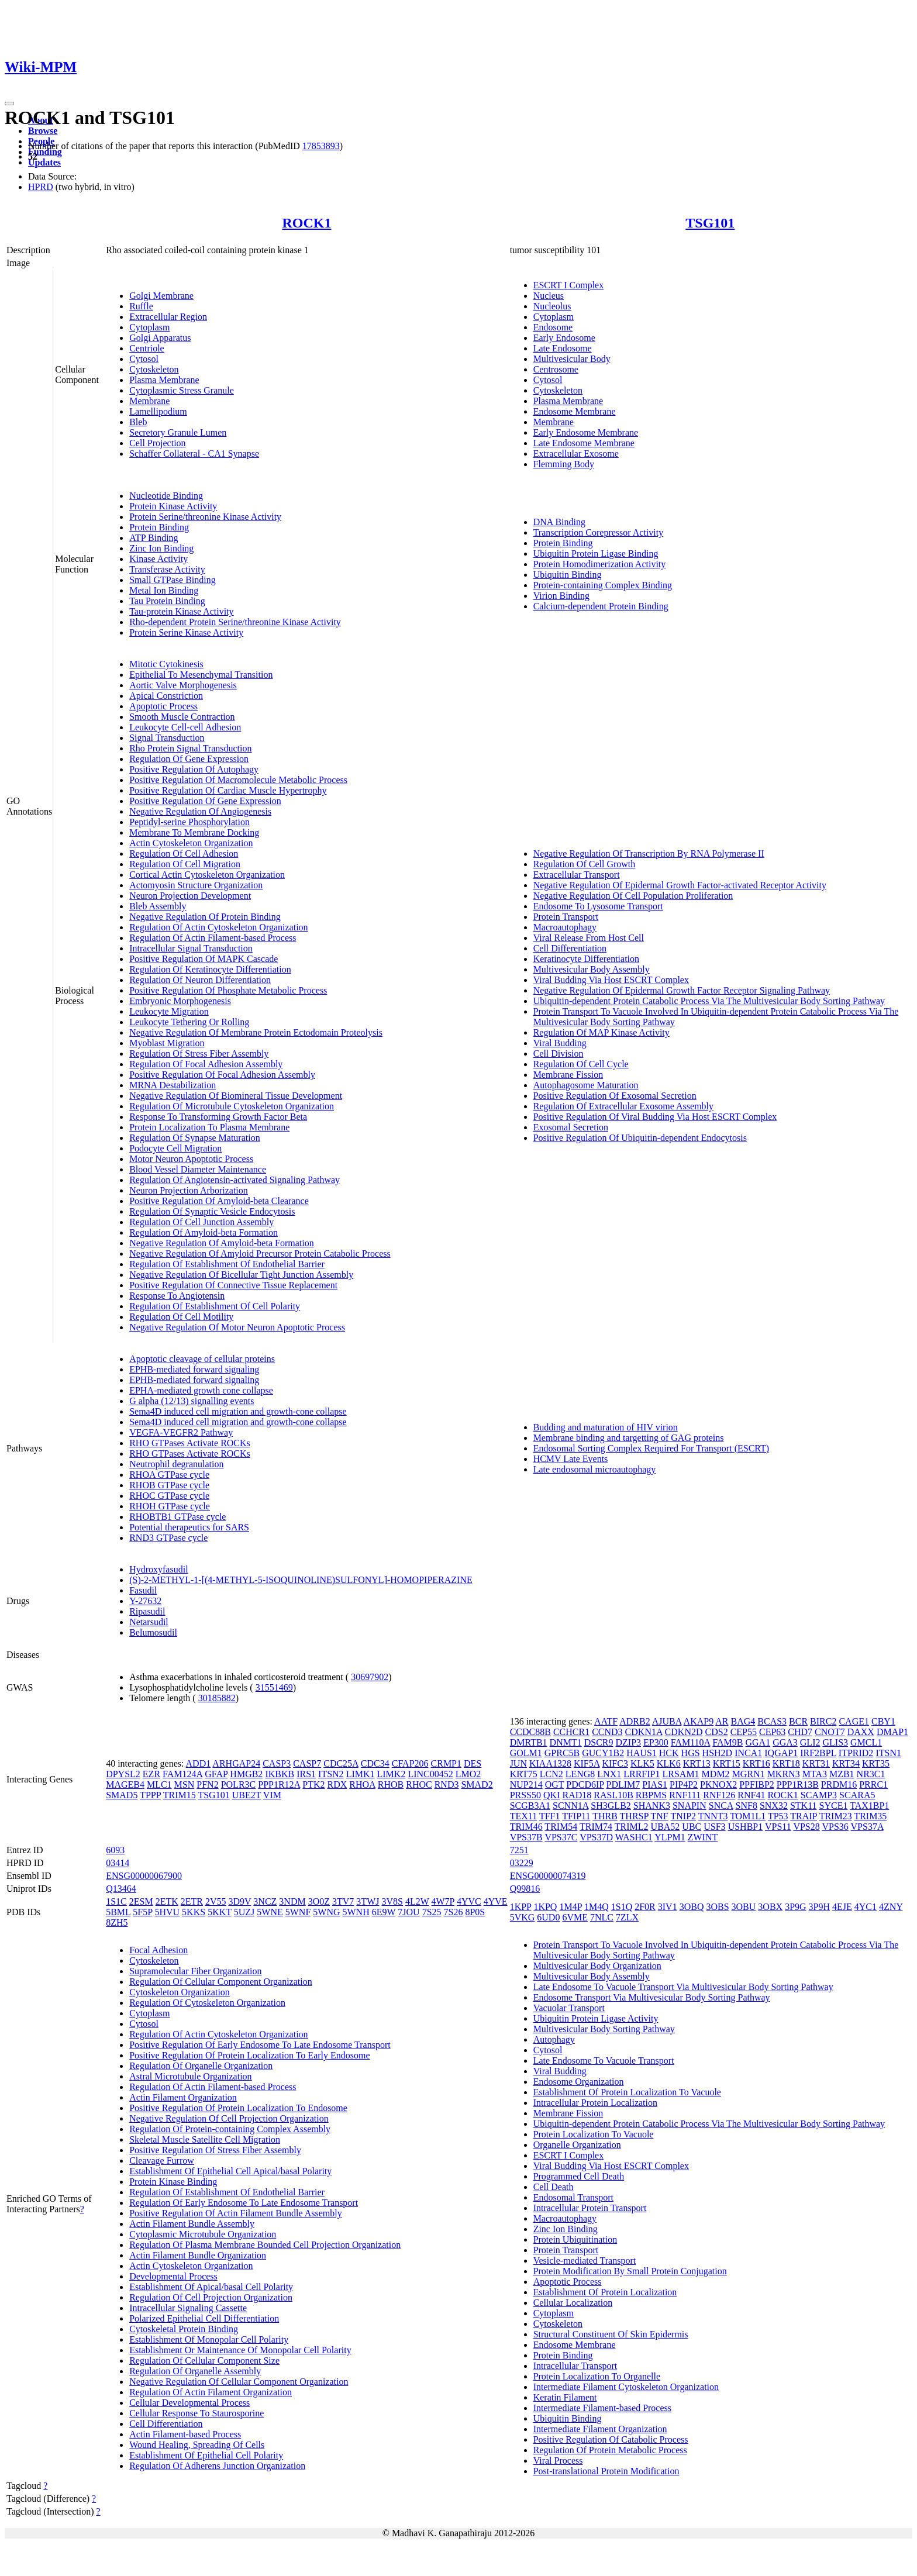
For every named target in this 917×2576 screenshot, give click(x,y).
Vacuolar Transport (569, 2008)
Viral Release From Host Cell (588, 938)
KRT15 (726, 1763)
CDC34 (375, 1763)
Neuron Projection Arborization (188, 1190)
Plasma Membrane (164, 380)
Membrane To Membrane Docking (194, 832)
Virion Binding (561, 596)
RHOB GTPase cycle (169, 1485)
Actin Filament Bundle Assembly (191, 2224)
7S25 (432, 1912)
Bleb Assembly (157, 906)
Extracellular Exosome (576, 453)
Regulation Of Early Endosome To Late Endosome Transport (243, 2203)
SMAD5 (121, 1795)
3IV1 (667, 1907)
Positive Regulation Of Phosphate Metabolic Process (228, 990)
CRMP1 (446, 1763)
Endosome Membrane (574, 411)
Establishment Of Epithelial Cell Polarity (206, 2455)
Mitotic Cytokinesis (166, 664)
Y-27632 (145, 1601)
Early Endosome (564, 338)
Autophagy (554, 2039)
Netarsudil (148, 1622)
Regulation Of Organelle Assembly (195, 2371)
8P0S (475, 1912)
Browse (42, 131)
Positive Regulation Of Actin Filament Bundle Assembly (235, 2213)
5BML (118, 1912)
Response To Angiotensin (177, 1296)
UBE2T (246, 1795)
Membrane (149, 401)
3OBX (770, 1907)
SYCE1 (833, 1806)
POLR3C (238, 1784)
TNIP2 (683, 1816)
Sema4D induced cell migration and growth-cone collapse (237, 1411)
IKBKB (279, 1774)
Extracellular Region (168, 317)
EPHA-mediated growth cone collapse (201, 1390)
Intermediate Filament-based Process (602, 2408)
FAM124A (182, 1774)
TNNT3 (713, 1816)
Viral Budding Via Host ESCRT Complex (611, 980)
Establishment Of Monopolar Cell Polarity (208, 2339)
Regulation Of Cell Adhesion (183, 853)
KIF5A (586, 1763)
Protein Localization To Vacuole (593, 2134)
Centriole (146, 348)
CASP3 (277, 1763)
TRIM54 (560, 1827)
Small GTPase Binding (172, 580)
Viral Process (558, 2460)
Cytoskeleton (153, 369)
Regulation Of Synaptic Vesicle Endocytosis (212, 1211)
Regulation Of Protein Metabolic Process (610, 2450)
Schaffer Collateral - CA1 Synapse (194, 453)
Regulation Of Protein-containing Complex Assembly (229, 2129)
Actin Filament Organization (183, 2097)
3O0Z (319, 1901)
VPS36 (835, 1827)
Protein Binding (159, 527)
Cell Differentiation (569, 948)
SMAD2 (476, 1784)
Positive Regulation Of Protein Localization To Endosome (238, 2108)
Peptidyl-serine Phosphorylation (189, 822)
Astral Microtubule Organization (190, 2076)
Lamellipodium (158, 411)
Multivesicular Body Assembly (591, 969)
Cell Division (558, 1053)
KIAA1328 (550, 1763)
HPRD (40, 187)
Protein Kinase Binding (173, 2182)
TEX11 (523, 1816)
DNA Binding (559, 522)
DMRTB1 (528, 1742)
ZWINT (703, 1837)
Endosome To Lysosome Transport (598, 906)
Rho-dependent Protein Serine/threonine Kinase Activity (235, 622)
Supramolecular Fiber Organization (195, 1971)
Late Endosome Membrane (584, 443)
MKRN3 (783, 1774)
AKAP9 (699, 1721)
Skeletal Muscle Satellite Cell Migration (204, 2139)
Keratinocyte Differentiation (586, 959)
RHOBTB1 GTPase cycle (177, 1517)
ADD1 (198, 1763)
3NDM (292, 1901)
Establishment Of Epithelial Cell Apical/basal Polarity (230, 2171)
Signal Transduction (166, 738)
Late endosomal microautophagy (594, 1469)
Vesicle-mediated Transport (584, 2260)
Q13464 (121, 1889)
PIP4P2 (684, 1784)
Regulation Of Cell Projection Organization (210, 2297)
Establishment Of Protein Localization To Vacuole (627, 2092)
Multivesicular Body (572, 359)
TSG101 (710, 222)
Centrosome (555, 369)
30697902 (369, 1677)
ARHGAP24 (236, 1763)
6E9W (384, 1912)
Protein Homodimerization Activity (599, 564)
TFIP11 (576, 1816)
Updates (44, 162)
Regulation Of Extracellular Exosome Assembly (623, 1106)
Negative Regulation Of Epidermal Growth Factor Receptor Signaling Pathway (681, 990)
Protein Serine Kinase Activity (186, 632)
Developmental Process (173, 2276)
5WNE (269, 1912)
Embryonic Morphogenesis (180, 1001)
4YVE (496, 1901)
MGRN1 (748, 1774)
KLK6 (669, 1763)
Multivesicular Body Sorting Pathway (604, 2029)
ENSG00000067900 (144, 1876)
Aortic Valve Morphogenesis (183, 685)
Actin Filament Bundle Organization (197, 2255)
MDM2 (716, 1774)
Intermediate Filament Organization (600, 2429)
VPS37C (560, 1837)
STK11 (803, 1806)
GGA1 (757, 1742)
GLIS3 (835, 1742)
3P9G (795, 1907)
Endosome (553, 327)
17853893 (321, 146)
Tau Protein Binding (167, 601)
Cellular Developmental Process (189, 2403)
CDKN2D (684, 1732)
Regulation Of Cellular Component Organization (220, 1982)
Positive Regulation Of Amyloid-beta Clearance (219, 1201)
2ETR (192, 1901)
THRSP (634, 1816)
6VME (575, 1917)
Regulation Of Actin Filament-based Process (212, 938)
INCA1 (748, 1753)
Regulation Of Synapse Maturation (194, 1138)
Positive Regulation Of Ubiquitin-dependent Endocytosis (640, 1138)
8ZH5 (116, 1922)
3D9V (240, 1901)
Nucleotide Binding (166, 496)
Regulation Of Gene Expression (189, 759)
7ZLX (627, 1917)
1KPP (521, 1907)
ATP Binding (153, 538)
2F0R (645, 1907)
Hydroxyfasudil (158, 1569)
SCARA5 (857, 1795)
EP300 (655, 1742)
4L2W (417, 1901)
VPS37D (596, 1837)
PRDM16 (839, 1784)
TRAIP (803, 1816)
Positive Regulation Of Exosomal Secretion (615, 1096)
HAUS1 (641, 1753)
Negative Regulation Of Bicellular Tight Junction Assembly (241, 1275)
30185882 (217, 1698)
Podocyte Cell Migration (175, 1148)
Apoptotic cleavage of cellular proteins (202, 1359)
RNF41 (751, 1795)
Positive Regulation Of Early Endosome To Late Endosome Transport (260, 2045)
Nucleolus (552, 306)
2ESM (141, 1901)
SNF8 (746, 1806)
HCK (669, 1753)
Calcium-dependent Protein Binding (600, 606)
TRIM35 (870, 1816)
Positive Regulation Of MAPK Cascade (203, 959)
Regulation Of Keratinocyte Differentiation (210, 969)
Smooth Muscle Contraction (182, 717)
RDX (337, 1784)
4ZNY (890, 1907)
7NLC (601, 1917)
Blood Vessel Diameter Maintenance (197, 1169)
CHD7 (800, 1732)
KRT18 (786, 1763)
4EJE (842, 1907)
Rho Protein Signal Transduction (190, 748)
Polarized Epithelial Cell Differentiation (204, 2318)
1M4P (570, 1907)
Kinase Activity (158, 559)
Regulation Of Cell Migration (184, 864)
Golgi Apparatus (160, 338)
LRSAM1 (680, 1774)
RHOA (362, 1784)
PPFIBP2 (756, 1784)
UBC (691, 1827)
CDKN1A (644, 1732)
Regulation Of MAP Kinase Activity (601, 1032)
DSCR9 (598, 1742)
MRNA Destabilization (172, 1085)
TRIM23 (835, 1816)
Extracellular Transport (576, 875)
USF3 (714, 1827)
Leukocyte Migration (169, 1011)
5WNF (298, 1912)
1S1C (116, 1901)
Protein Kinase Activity (173, 506)
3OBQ (692, 1907)
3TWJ (367, 1901)
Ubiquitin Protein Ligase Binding (596, 553)
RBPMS (651, 1795)
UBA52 (665, 1827)
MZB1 (841, 1774)
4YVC (469, 1901)
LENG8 (580, 1774)
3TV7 (343, 1901)
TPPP (150, 1795)
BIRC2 (823, 1721)
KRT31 (816, 1763)
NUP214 (526, 1784)
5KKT (220, 1912)
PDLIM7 (623, 1784)
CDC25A (340, 1763)
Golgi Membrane (161, 296)
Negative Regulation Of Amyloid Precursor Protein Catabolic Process (260, 1253)
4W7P (443, 1901)
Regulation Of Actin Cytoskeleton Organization (218, 927)
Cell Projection (157, 443)
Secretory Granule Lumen (177, 432)
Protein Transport (566, 917)
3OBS (717, 1907)
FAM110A (691, 1742)
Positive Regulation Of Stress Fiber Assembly (215, 2150)
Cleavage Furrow (161, 2160)
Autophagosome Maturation (586, 1085)
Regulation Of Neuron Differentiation (200, 980)
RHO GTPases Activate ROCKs (189, 1443)
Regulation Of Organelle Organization (201, 2066)
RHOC (419, 1784)
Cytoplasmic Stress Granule (181, 390)
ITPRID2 (856, 1753)
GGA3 (785, 1742)
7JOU (408, 1912)
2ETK (167, 1901)
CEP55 (743, 1732)
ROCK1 (306, 222)
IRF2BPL (818, 1753)
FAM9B (727, 1742)
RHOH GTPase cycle (169, 1506)
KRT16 (756, 1763)
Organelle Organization (577, 2145)
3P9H (819, 1907)
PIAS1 (654, 1784)
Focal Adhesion (158, 1950)
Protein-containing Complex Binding (602, 585)
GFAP (216, 1774)
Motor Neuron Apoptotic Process (191, 1159)
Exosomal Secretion (570, 1127)
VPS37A (867, 1827)
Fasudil (143, 1590)
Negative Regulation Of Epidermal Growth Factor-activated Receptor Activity (679, 885)
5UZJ (244, 1912)
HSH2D (717, 1753)
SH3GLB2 (610, 1806)
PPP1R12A (279, 1784)
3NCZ (265, 1901)
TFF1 (549, 1816)
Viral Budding (560, 1043)
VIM (272, 1795)
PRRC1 (873, 1784)
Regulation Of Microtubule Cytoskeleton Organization (231, 1106)
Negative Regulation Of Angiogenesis (200, 811)
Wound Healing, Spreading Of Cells (196, 2445)
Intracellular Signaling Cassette (188, 2308)
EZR (151, 1774)
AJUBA (667, 1721)
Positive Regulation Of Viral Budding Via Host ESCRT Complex (655, 1117)
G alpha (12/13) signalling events (191, 1401)
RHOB (391, 1784)
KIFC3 (615, 1763)
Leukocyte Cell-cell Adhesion (185, 727)
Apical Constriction (166, 696)
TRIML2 (632, 1827)
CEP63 (772, 1732)
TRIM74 (596, 1827)
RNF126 (719, 1795)
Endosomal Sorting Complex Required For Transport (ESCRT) (651, 1448)
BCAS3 (772, 1721)
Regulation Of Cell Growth (584, 864)
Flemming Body (563, 464)
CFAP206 (410, 1763)
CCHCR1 (571, 1732)
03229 (521, 1863)
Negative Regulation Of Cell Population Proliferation (633, 896)
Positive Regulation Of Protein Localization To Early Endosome (249, 2055)
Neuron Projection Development (190, 896)
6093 (115, 1850)
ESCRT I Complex (568, 285)
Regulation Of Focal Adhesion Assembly (205, 1064)
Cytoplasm (149, 327)
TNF (659, 1816)
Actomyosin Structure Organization (196, 885)
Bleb (138, 422)
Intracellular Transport (575, 2366)
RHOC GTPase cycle (169, 1496)
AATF (606, 1721)
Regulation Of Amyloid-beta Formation (203, 1232)
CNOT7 (830, 1732)
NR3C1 (871, 1774)
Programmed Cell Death (579, 2176)
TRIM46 (526, 1827)
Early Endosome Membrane (586, 432)
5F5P (142, 1912)
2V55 (215, 1901)
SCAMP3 (819, 1795)
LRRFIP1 (641, 1774)
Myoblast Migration (166, 1043)
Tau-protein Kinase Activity (181, 611)
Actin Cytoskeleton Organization (191, 843)
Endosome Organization (578, 2082)
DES (472, 1763)
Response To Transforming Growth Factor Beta (218, 1117)
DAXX (860, 1732)
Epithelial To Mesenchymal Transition (201, 675)
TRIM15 (179, 1795)
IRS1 (306, 1774)
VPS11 (778, 1827)
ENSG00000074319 (548, 1876)
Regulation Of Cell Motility (181, 1317)
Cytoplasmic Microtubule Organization (202, 2234)
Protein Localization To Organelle (596, 2376)
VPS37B (526, 1837)
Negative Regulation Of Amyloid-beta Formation (221, 1243)
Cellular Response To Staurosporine (196, 2413)
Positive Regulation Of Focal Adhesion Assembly (222, 1075)
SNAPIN (689, 1806)
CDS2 (716, 1732)
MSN (184, 1784)
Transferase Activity (167, 569)
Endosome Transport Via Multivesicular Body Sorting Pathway (651, 1997)
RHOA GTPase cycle (169, 1475)
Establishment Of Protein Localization (605, 2292)
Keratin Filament (565, 2397)
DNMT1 (566, 1742)
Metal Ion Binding (163, 590)
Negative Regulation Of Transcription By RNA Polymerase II (648, 853)
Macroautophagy (565, 927)
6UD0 (548, 1917)
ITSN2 (331, 1774)
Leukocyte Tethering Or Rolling (189, 1022)
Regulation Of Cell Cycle (581, 1064)
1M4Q (596, 1907)
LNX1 (609, 1774)
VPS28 (806, 1827)
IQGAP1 (781, 1753)
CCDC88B (530, 1732)
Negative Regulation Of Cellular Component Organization (238, 2382)
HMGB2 (246, 1774)
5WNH (356, 1912)
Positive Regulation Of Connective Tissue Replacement (233, 1285)
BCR (798, 1721)
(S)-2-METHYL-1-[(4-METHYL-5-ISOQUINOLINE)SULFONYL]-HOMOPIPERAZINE (301, 1580)
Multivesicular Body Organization (597, 1966)
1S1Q (621, 1907)
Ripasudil (147, 1611)
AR (721, 1721)
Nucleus (548, 296)
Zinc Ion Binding (161, 548)
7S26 (453, 1912)
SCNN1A (570, 1806)
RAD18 (576, 1795)
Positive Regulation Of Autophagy (193, 769)
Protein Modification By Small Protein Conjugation (630, 2271)
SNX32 (774, 1806)
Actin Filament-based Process (185, 2434)
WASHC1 (634, 1837)
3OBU (744, 1907)
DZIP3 (628, 1742)
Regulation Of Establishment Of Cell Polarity (214, 1306)
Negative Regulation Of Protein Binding (205, 917)
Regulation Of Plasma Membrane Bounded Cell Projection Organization (265, 2245)
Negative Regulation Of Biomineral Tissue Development (235, 1096)
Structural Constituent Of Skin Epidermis (610, 2334)
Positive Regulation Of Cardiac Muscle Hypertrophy (227, 790)
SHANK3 (651, 1806)
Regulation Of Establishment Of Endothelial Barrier (227, 1264)
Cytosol (143, 359)
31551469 (274, 1687)
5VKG (522, 1917)
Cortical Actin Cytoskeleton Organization (207, 875)
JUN (518, 1763)
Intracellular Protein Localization (595, 2103)
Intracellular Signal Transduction (191, 948)
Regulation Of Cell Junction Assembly (201, 1222)
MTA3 (814, 1774)
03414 (117, 1863)
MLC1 (159, 1784)
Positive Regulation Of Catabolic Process (610, 2439)
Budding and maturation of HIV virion (605, 1427)
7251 (519, 1850)
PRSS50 (525, 1795)
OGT (554, 1784)
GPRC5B (562, 1753)
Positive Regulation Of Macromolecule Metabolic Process (238, 780)
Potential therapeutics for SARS (189, 1527)
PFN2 (207, 1784)
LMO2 (468, 1774)
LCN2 (551, 1774)
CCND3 (607, 1732)
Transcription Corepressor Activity (598, 532)
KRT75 (523, 1774)
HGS (690, 1753)
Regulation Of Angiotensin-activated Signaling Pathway (234, 1180)
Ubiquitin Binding (567, 575)
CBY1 (883, 1721)
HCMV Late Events (570, 1459)
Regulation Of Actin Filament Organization (210, 2392)
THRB (605, 1816)
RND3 (447, 1784)
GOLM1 (526, 1753)
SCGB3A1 (530, 1806)
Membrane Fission (568, 1075)
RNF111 (685, 1795)
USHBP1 (745, 1827)
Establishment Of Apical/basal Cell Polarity (211, 2287)
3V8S (391, 1901)
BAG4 (743, 1721)
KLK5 (642, 1763)
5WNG (326, 1912)
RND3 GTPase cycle (168, 1538)
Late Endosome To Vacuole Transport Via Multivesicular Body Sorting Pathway (683, 1987)
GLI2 (810, 1742)
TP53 (778, 1816)
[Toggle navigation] (9, 103)
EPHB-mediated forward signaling (194, 1369)
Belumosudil (153, 1632)
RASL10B (613, 1795)
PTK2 (313, 1784)
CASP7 (307, 1763)
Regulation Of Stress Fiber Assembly (198, 1053)
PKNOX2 (718, 1784)
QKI (551, 1795)
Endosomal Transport (573, 2197)
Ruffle (141, 306)
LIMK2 (391, 1774)
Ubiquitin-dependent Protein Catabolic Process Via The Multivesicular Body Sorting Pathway (709, 1001)
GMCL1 (866, 1742)
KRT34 (846, 1763)
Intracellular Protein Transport (590, 2208)
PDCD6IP (585, 1784)
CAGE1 (854, 1721)
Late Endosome (562, 348)
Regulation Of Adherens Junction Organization (217, 2466)
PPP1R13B (798, 1784)
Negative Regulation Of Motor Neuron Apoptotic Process (237, 1327)
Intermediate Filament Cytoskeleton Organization (626, 2387)
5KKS (193, 1912)
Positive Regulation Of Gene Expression (205, 801)
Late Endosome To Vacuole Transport (603, 2060)
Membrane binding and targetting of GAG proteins (628, 1438)
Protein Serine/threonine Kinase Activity (205, 517)
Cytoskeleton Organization (179, 1992)
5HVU (167, 1912)
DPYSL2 (123, 1774)
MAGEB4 (125, 1784)
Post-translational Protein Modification (606, 2471)
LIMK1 (360, 1774)
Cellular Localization (573, 2303)
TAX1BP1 (869, 1806)
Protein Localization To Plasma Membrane (209, 1127)
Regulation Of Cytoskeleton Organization (207, 2003)
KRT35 (876, 1763)
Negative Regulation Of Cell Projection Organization (229, 2118)
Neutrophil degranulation (176, 1464)
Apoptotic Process (163, 706)
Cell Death (553, 2187)
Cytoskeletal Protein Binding (183, 2329)
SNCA (721, 1806)
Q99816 (525, 1889)
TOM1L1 (748, 1816)
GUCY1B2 (603, 1753)
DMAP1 (892, 1732)
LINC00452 (430, 1774)
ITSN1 (888, 1753)
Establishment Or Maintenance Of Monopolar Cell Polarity (240, 2350)
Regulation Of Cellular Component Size (204, 2360)
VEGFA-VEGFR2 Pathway (181, 1432)
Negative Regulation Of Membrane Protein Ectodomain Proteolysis (255, 1032)
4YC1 (865, 1907)
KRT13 (697, 1763)
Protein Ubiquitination (575, 2239)
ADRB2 (634, 1721)
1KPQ (545, 1907)
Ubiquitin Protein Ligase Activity (596, 2018)
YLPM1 (669, 1837)
